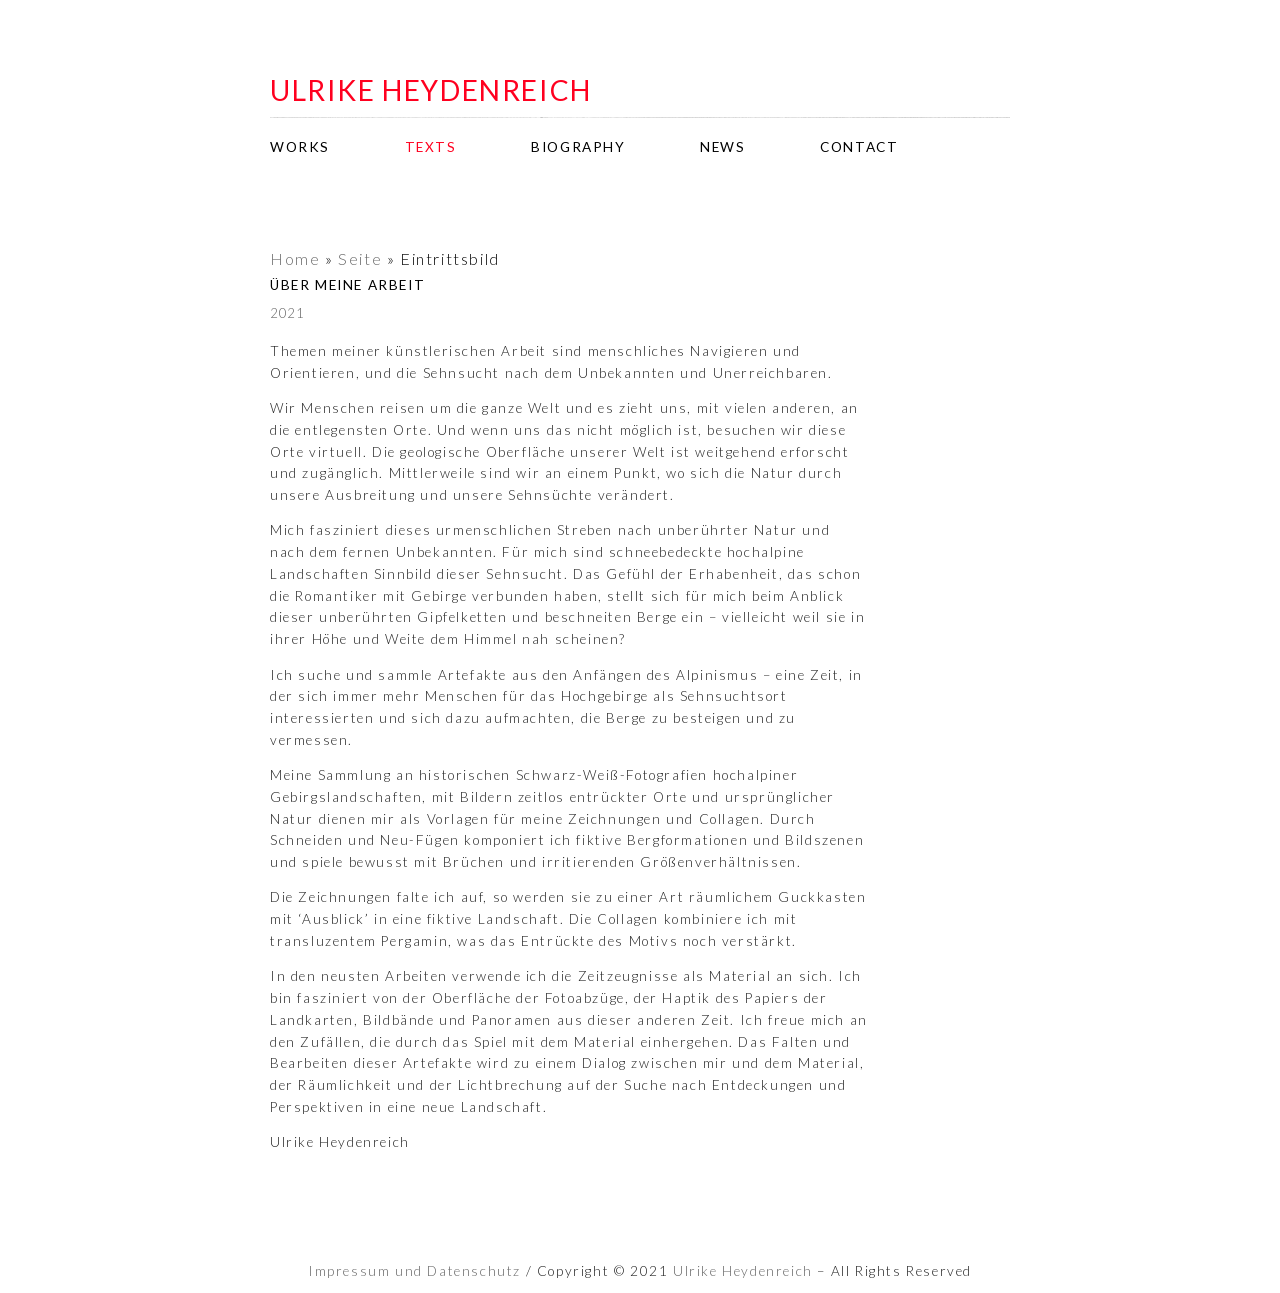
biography (578, 147)
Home (295, 258)
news (722, 147)
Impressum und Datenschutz (414, 1271)
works (300, 147)
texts (431, 147)
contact (859, 147)
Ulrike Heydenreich (743, 1271)
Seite (360, 258)
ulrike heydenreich (431, 90)
